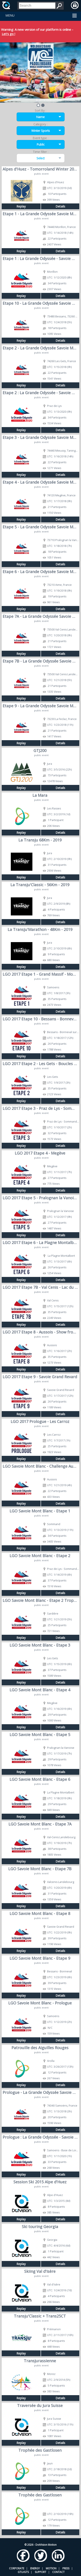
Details (60, 206)
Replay (21, 206)
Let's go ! (8, 34)
